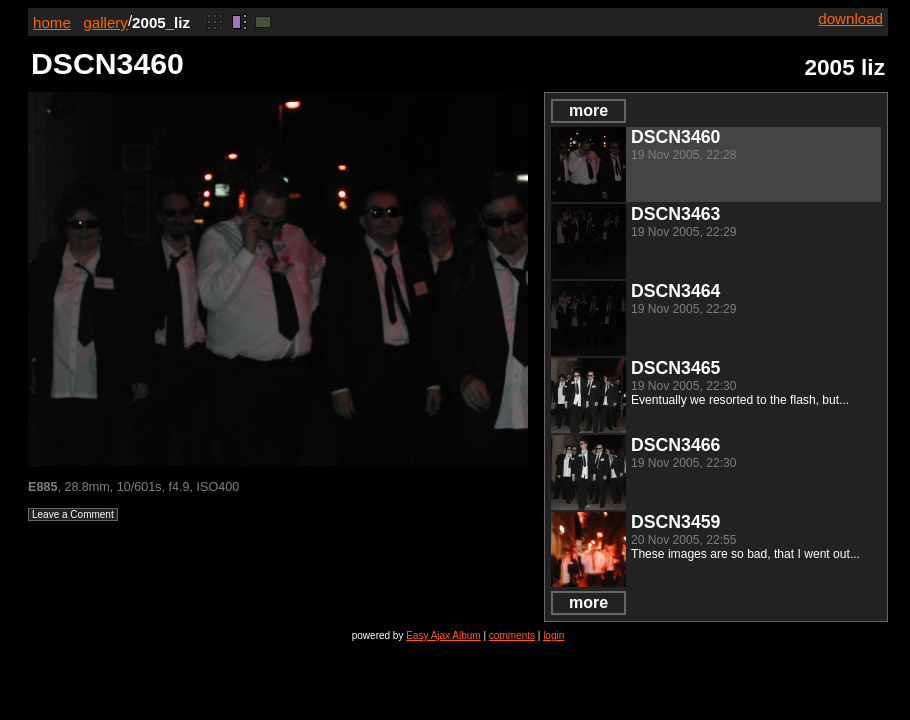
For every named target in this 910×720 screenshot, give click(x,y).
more (588, 110)
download (850, 18)
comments (512, 635)
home (52, 22)
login (553, 635)
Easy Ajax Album (443, 635)
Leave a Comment (73, 514)
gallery (105, 22)
